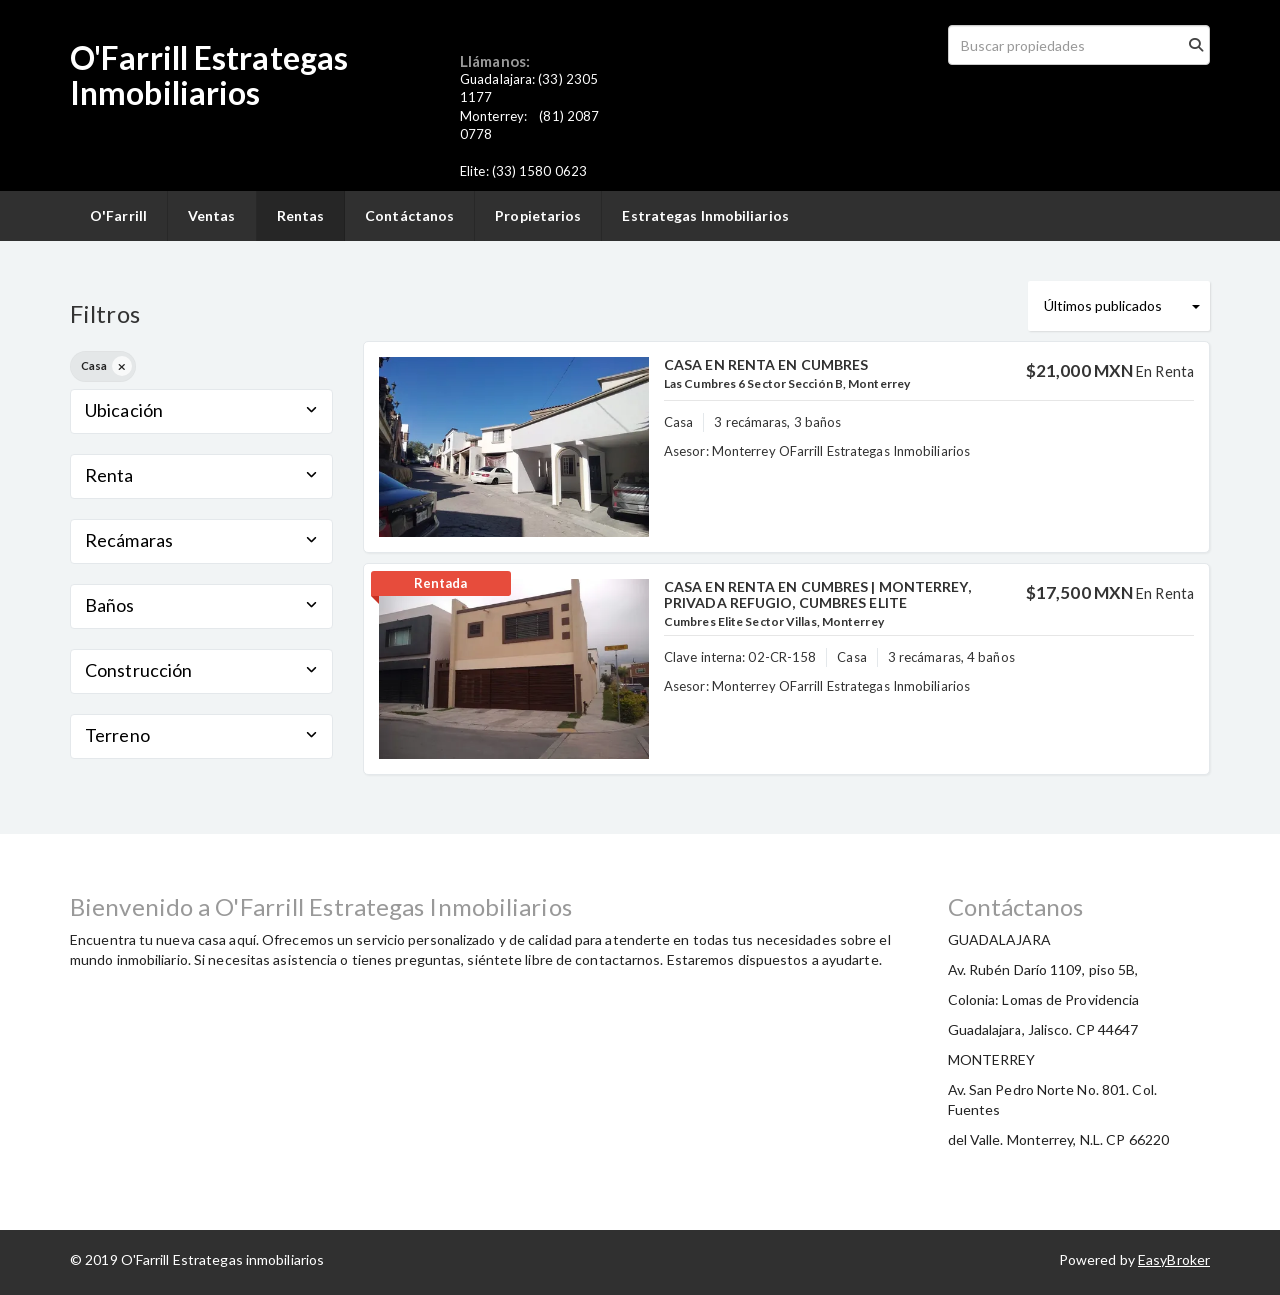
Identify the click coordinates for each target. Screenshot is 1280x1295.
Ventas (212, 215)
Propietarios (538, 215)
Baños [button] (201, 605)
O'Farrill (118, 215)
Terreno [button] (201, 735)
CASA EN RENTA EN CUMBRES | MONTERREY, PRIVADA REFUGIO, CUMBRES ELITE (817, 594)
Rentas (301, 215)
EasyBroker (1174, 1259)
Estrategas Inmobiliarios (705, 215)
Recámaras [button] (201, 540)
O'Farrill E (141, 57)
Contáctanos (409, 215)
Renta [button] (201, 475)
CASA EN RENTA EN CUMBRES (766, 364)
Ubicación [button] (201, 410)
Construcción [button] (201, 670)
